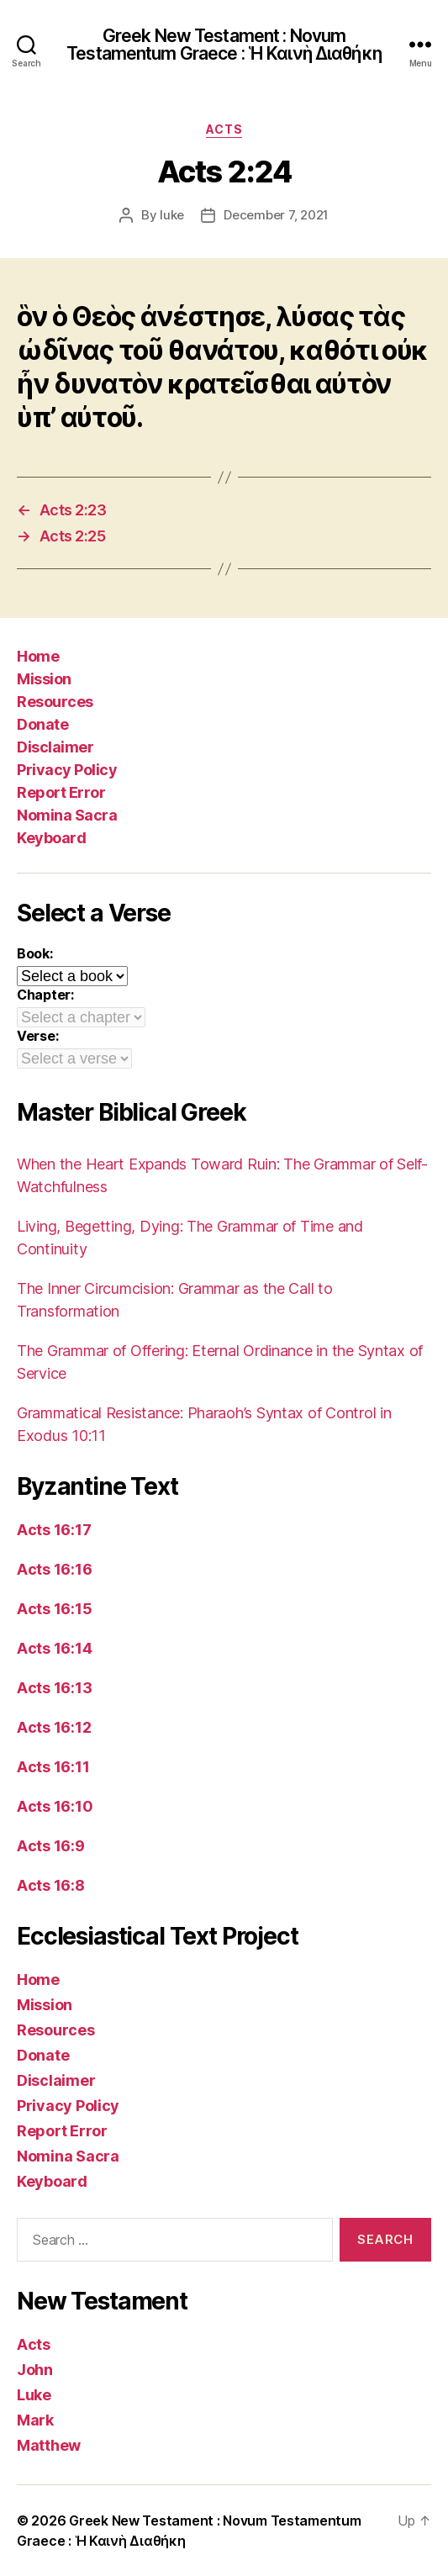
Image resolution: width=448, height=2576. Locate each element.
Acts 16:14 (54, 1648)
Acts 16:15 (54, 1609)
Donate (42, 724)
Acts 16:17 (54, 1530)
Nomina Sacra (67, 815)
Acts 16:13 (54, 1688)
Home (38, 656)
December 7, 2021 (276, 215)
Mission (44, 679)
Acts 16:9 (51, 1846)
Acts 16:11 (53, 1767)
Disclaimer (55, 747)
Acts (224, 129)
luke (172, 215)
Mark (35, 2420)
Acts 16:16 (54, 1569)
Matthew (49, 2445)
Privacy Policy (67, 770)
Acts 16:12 (54, 1727)
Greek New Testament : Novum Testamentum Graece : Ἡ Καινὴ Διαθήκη (224, 44)
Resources (55, 701)
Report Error (61, 792)
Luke (34, 2395)
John (35, 2369)
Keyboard (51, 838)
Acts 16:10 (54, 1806)
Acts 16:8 (51, 1885)
